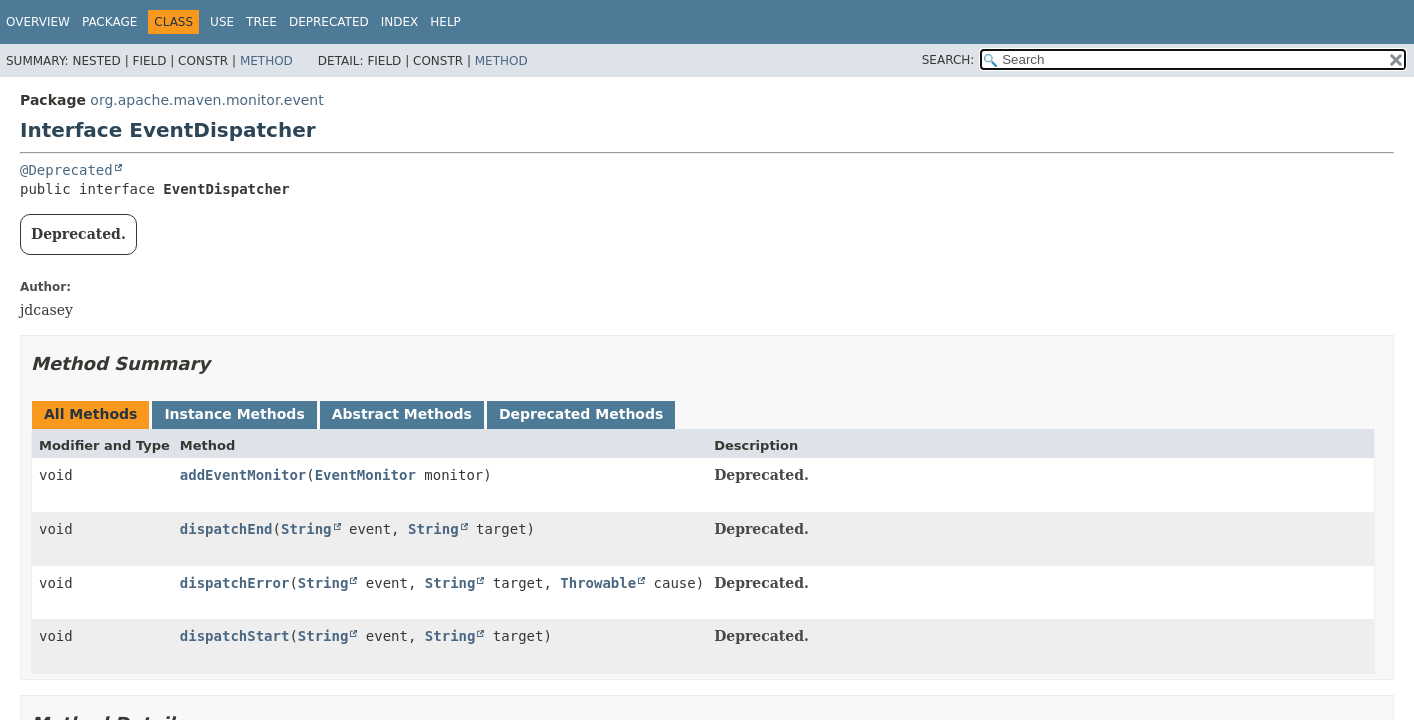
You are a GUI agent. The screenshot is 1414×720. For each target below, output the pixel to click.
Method (266, 61)
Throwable (598, 583)
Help (445, 22)
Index (400, 22)
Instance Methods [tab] (234, 414)
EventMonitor (365, 475)
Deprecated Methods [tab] (581, 414)
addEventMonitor (243, 475)
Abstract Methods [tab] (402, 414)
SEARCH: (948, 60)
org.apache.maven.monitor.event (206, 100)
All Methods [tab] (90, 414)
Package (109, 22)
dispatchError (235, 583)
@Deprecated (66, 170)
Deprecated (329, 22)
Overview (38, 22)
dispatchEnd (226, 529)
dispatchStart (235, 636)
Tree (261, 22)
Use (222, 22)
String (306, 529)
